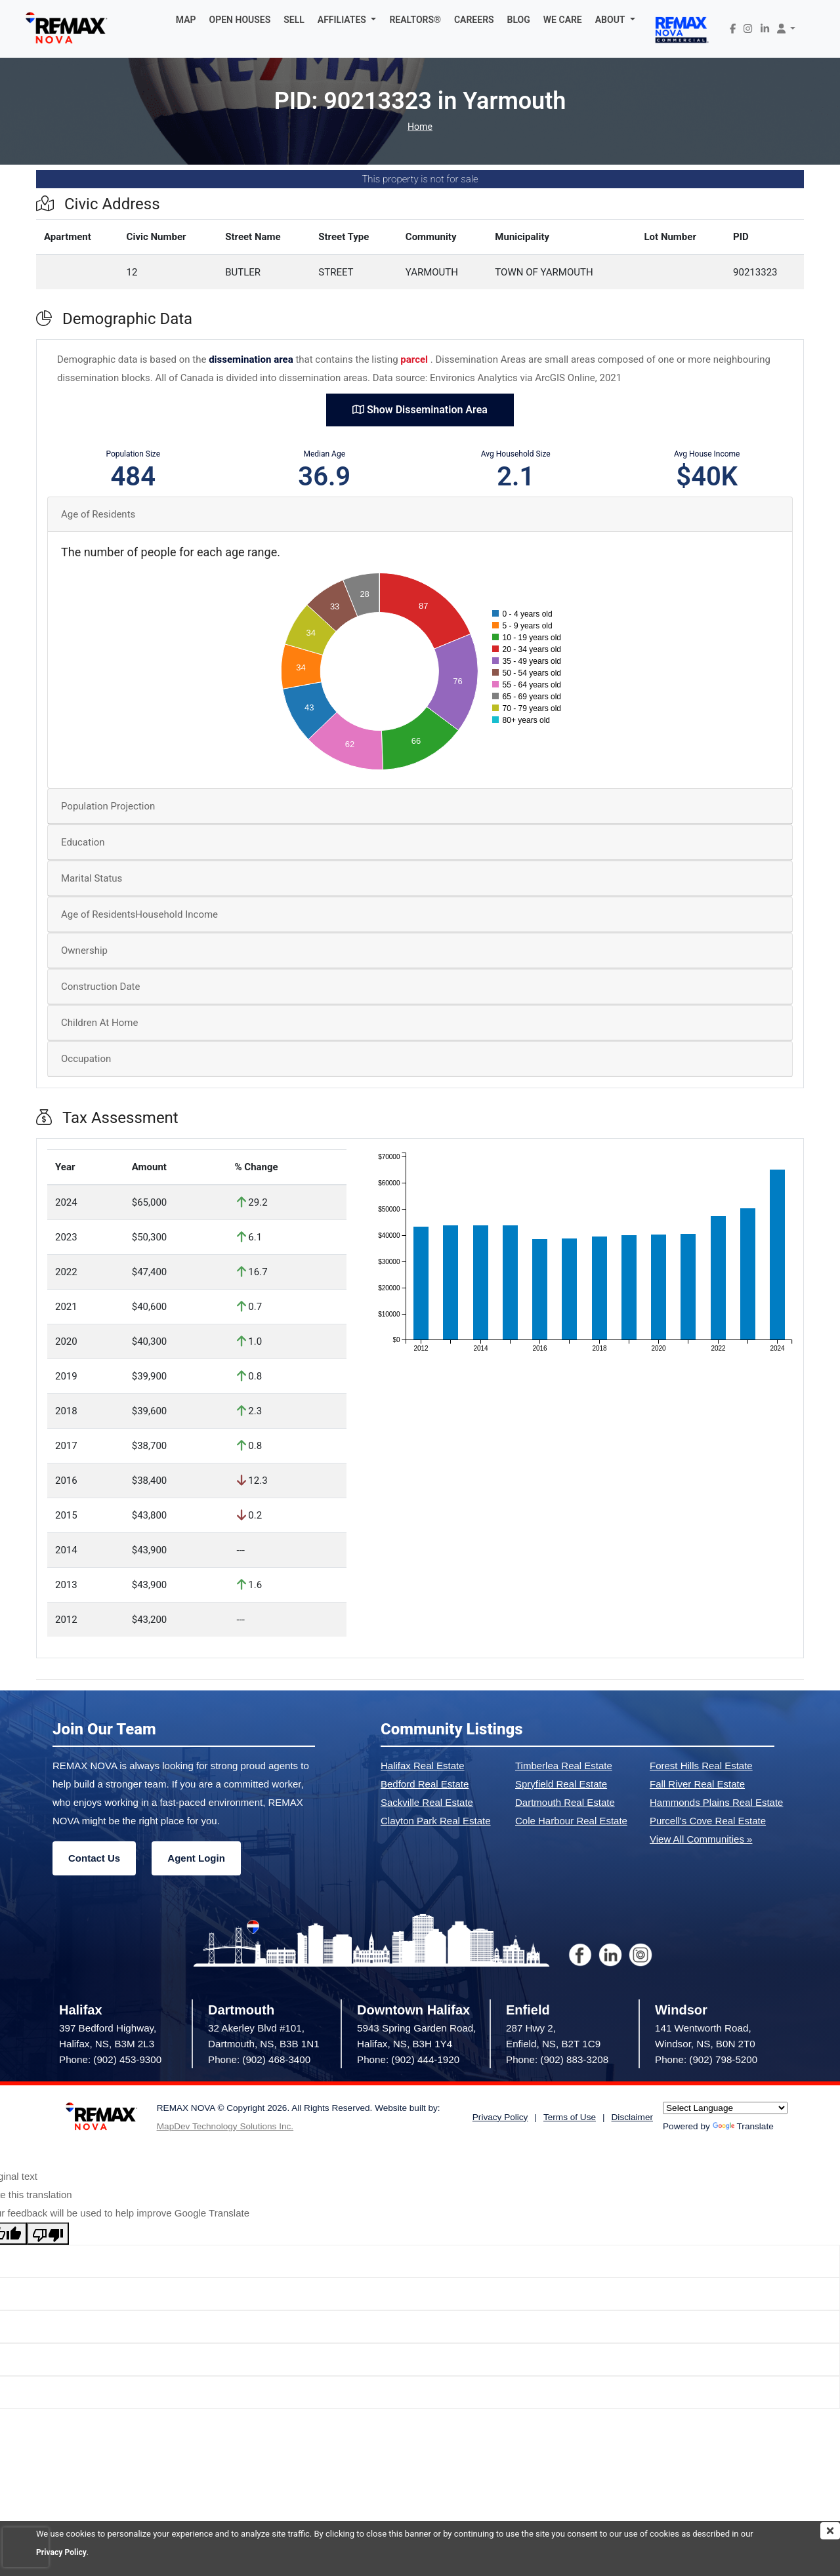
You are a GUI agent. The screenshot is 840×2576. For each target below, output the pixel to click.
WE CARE (562, 19)
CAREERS (474, 19)
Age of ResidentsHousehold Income (139, 914)
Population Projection (108, 806)
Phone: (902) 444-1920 (408, 2059)
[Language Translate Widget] (725, 2108)
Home (420, 127)
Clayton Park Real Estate (436, 1820)
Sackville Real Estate (427, 1802)
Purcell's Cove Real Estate (708, 1820)
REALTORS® (415, 19)
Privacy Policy (63, 2552)
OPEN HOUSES (240, 19)
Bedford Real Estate (425, 1783)
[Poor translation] (48, 2233)
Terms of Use (569, 2117)
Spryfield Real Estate (561, 1783)
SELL (294, 19)
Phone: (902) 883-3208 (557, 2059)
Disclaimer (632, 2117)
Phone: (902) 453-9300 (110, 2059)
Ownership (84, 950)
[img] (830, 2531)
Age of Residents (98, 514)
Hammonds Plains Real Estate (716, 1802)
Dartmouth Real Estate (565, 1802)
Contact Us (94, 1858)
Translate (743, 2126)
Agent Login (195, 1858)
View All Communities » (701, 1839)
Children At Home (99, 1023)
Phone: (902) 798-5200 (706, 2059)
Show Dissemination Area (420, 409)
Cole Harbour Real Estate (571, 1820)
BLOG (518, 19)
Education (83, 842)
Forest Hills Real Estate (701, 1765)
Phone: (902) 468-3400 (259, 2059)
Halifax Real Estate (423, 1765)
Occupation (86, 1059)
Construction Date (100, 986)
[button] (347, 19)
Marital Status (91, 878)
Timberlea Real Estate (563, 1765)
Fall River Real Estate (697, 1783)
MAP (186, 19)
